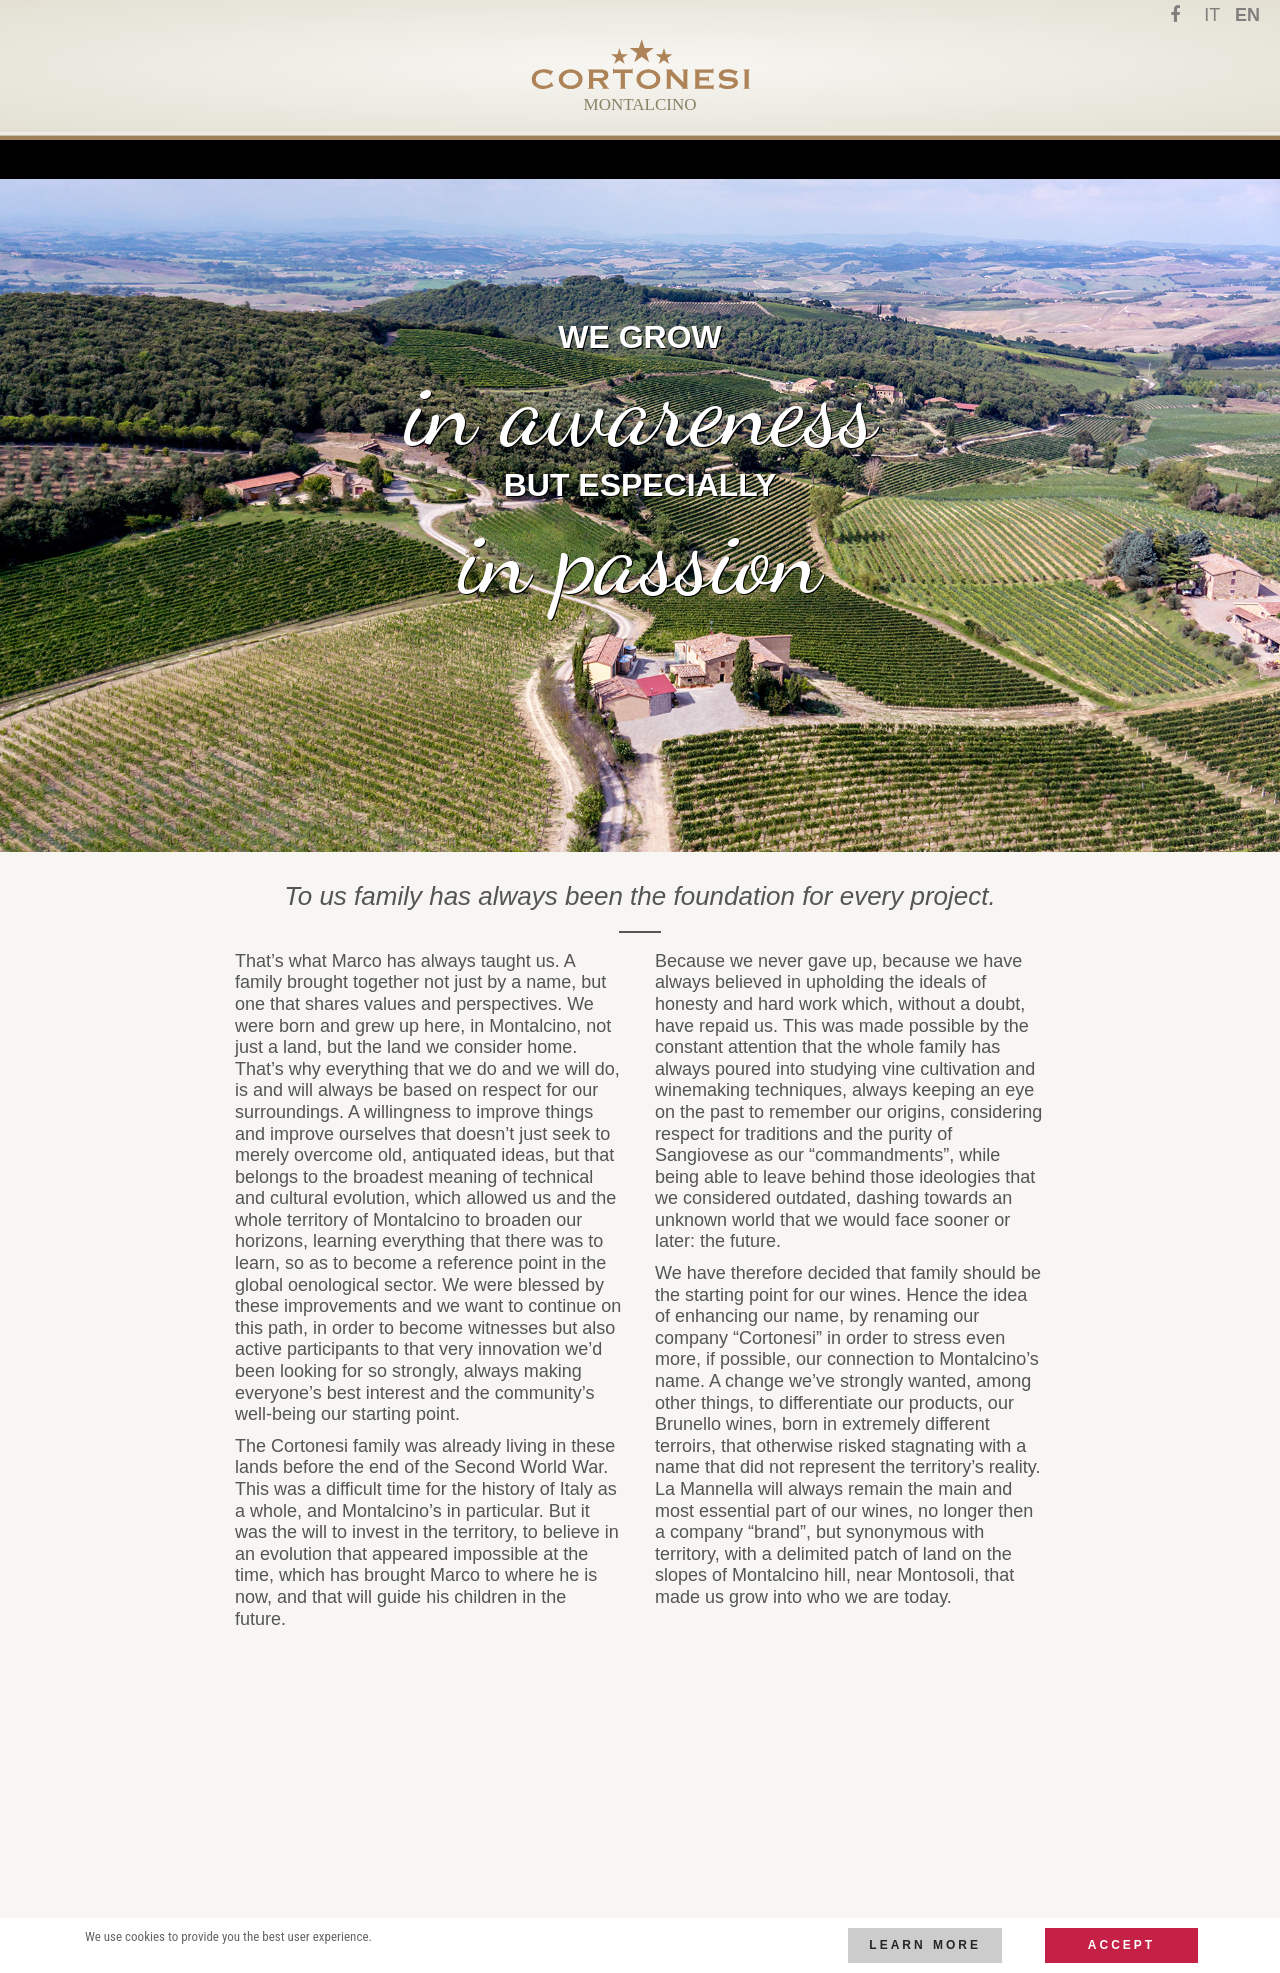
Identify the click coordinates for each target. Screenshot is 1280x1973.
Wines (719, 142)
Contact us (826, 142)
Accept (1121, 1945)
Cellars (626, 142)
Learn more (925, 1945)
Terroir (524, 142)
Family (430, 142)
